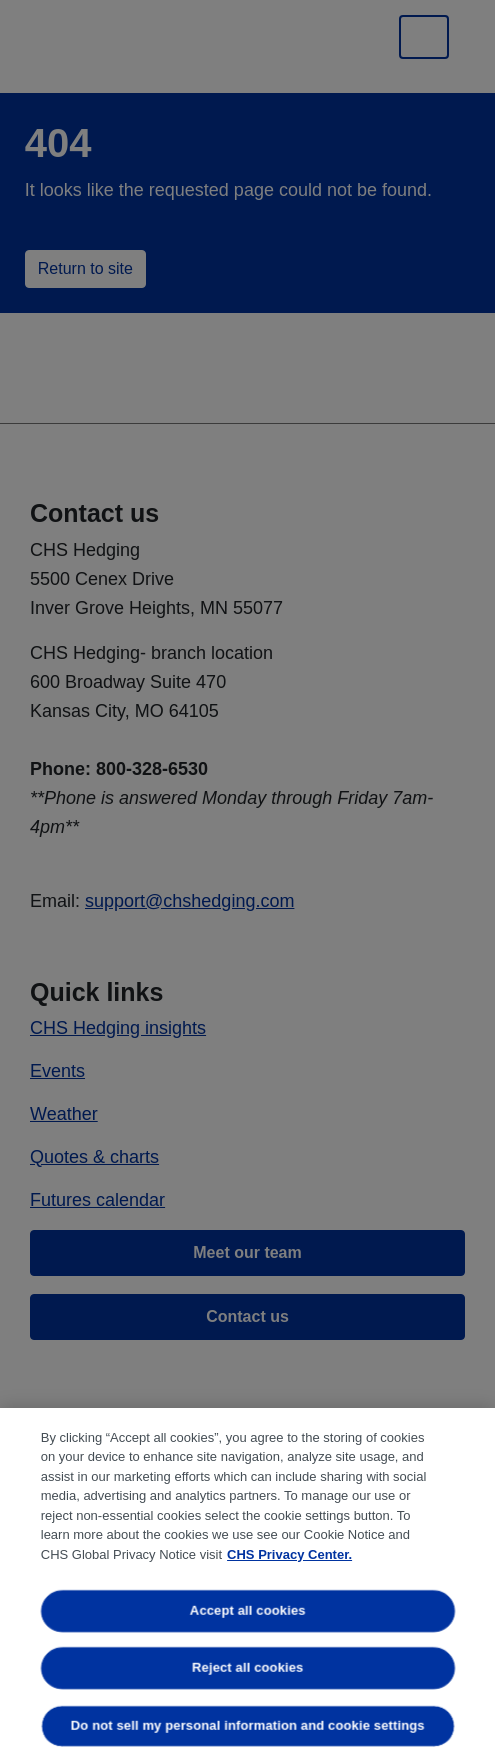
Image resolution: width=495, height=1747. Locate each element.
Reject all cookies (247, 1668)
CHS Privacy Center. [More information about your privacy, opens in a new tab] (289, 1554)
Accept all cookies (248, 1610)
